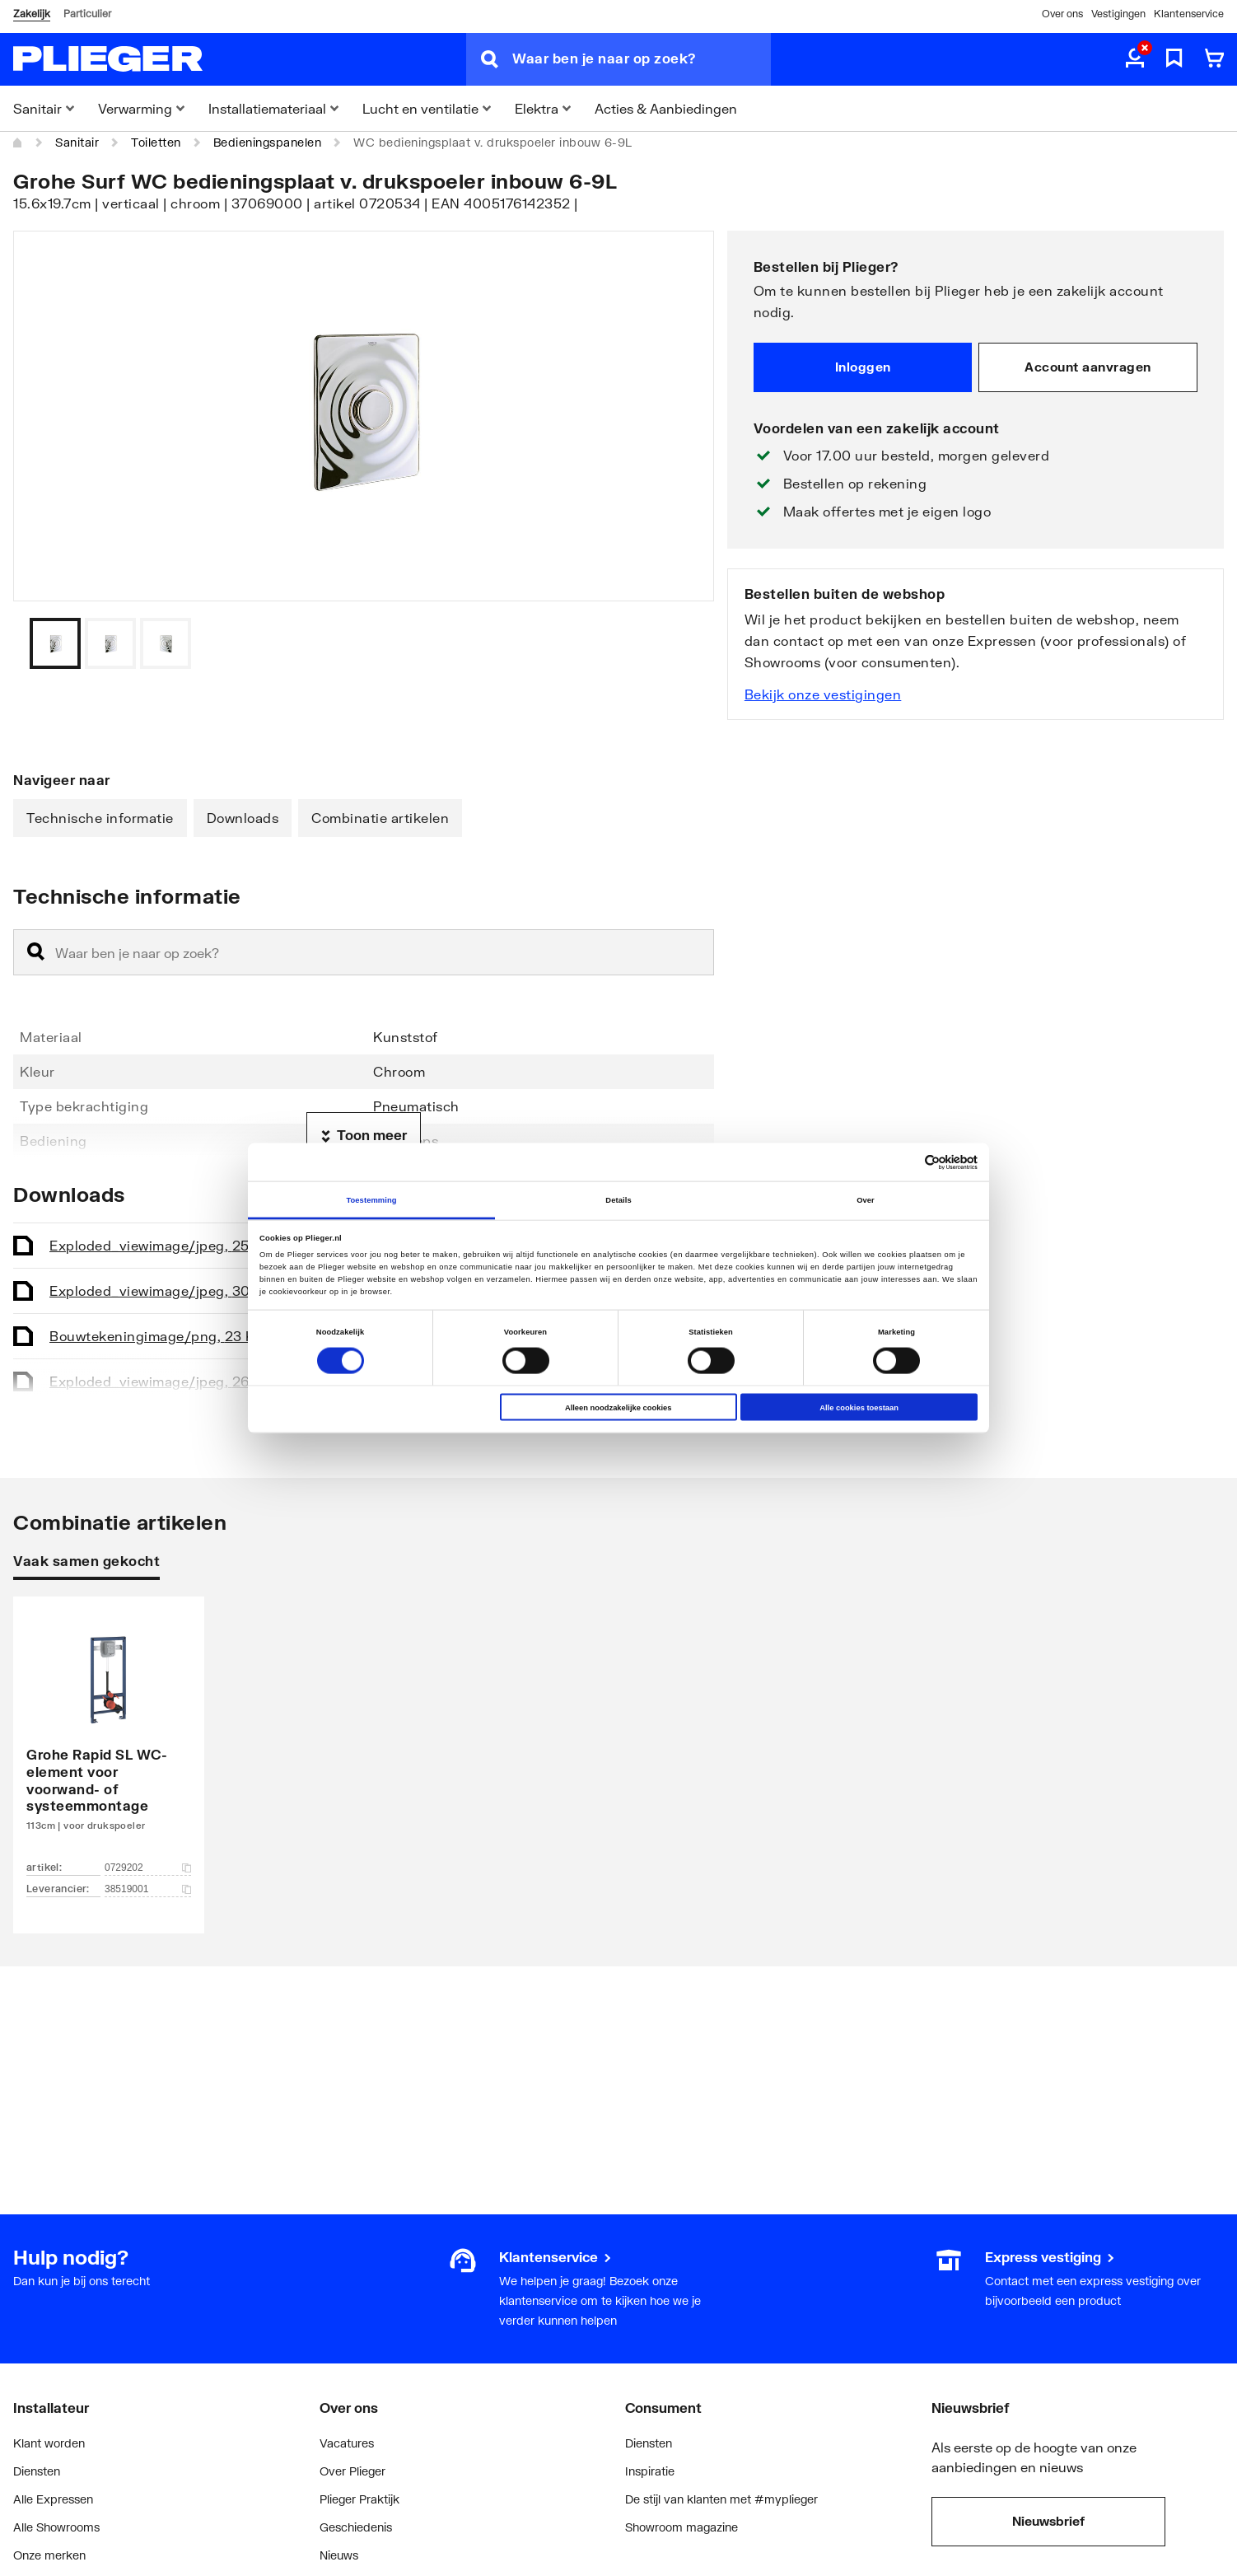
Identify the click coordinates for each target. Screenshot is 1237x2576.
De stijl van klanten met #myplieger (721, 2499)
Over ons (1062, 13)
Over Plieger (352, 2471)
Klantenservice (1189, 13)
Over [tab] (866, 1199)
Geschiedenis (356, 2527)
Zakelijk (31, 13)
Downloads (243, 817)
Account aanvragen (1088, 366)
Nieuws (339, 2555)
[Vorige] (681, 643)
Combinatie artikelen (380, 817)
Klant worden (49, 2443)
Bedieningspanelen (267, 142)
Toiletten (156, 142)
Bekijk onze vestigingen (823, 694)
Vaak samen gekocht (86, 1561)
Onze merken (49, 2555)
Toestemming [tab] (371, 1199)
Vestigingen (1118, 13)
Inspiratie (650, 2471)
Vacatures (347, 2443)
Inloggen (863, 366)
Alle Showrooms (56, 2527)
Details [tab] (618, 1199)
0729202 (148, 1867)
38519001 (148, 1889)
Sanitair (77, 142)
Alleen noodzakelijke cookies (618, 1407)
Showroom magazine (681, 2527)
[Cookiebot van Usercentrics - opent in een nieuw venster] (905, 1162)
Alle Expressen (53, 2499)
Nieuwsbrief (1048, 2520)
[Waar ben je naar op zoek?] (641, 59)
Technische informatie (100, 817)
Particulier (87, 13)
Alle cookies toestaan (859, 1407)
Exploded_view (160, 1245)
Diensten (36, 2471)
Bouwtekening (156, 1336)
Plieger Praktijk (359, 2499)
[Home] (18, 142)
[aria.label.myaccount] (1135, 59)
